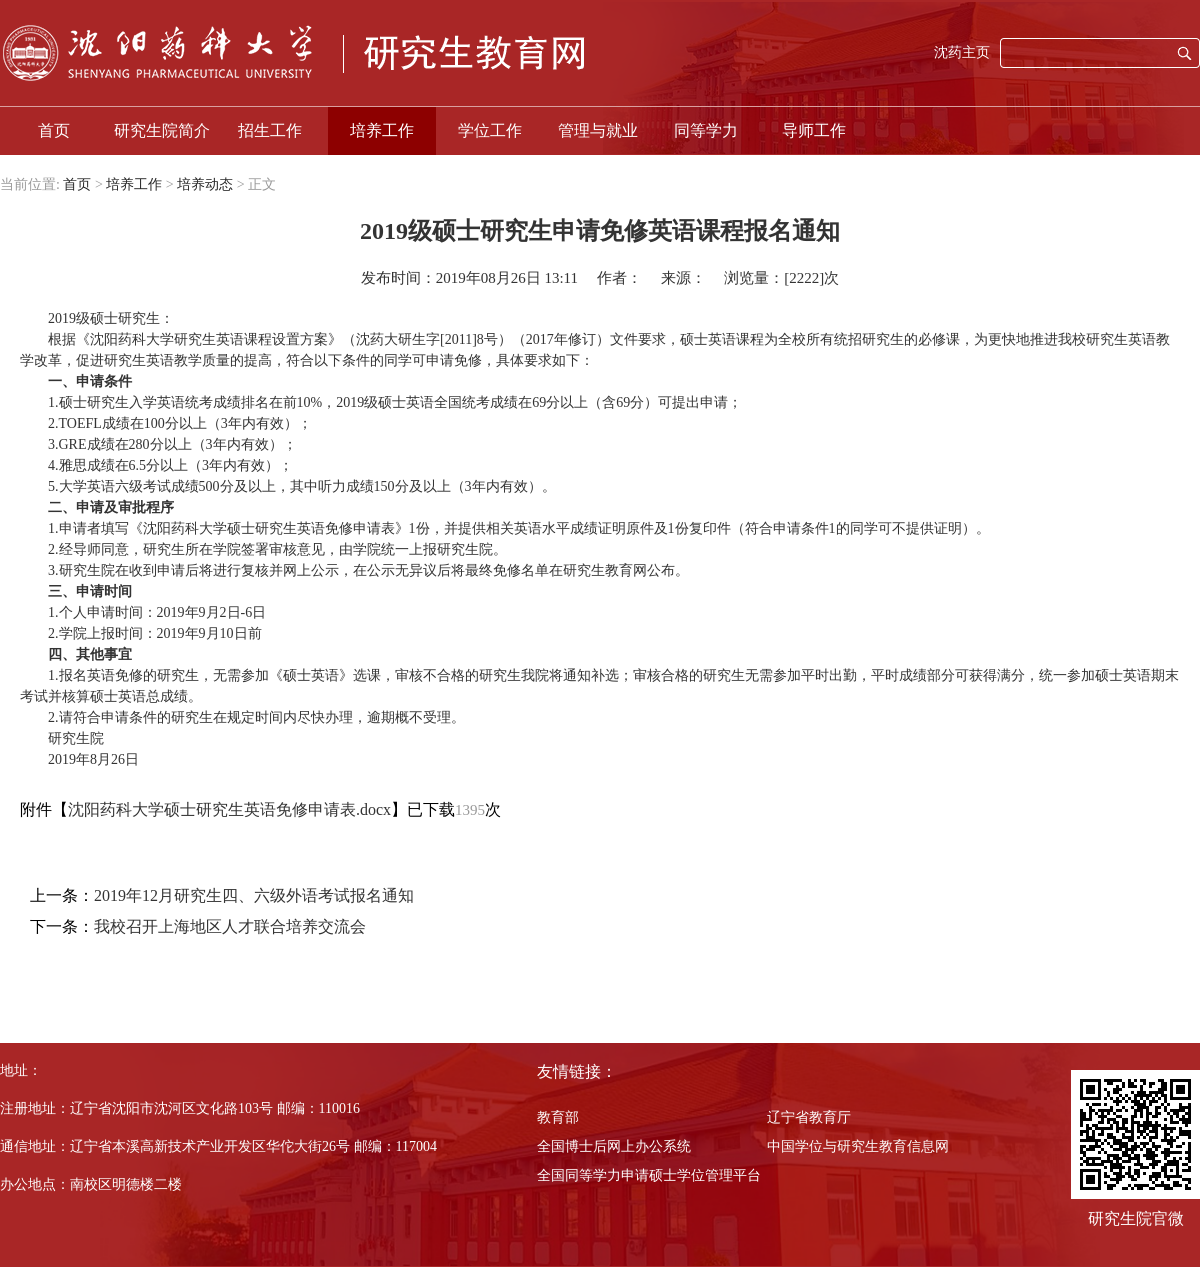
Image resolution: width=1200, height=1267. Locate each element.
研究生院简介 (162, 130)
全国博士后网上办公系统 (614, 1146)
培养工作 (382, 130)
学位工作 (490, 130)
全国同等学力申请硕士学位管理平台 (649, 1175)
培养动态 (205, 184)
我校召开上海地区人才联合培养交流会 (230, 926)
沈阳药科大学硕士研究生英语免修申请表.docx (229, 809)
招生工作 (270, 130)
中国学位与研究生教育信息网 (858, 1146)
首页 (54, 130)
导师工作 (814, 130)
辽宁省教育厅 (809, 1117)
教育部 (558, 1117)
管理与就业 (598, 130)
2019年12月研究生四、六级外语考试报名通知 (254, 895)
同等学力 (706, 130)
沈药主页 (962, 52)
